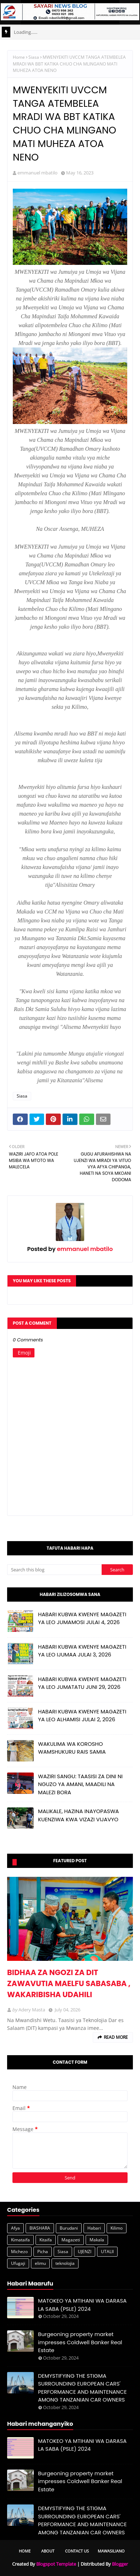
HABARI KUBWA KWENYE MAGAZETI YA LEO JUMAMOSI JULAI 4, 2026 (82, 1618)
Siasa (33, 57)
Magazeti (70, 2240)
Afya (15, 2228)
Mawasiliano (111, 2551)
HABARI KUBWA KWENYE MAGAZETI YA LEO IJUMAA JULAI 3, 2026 (82, 1651)
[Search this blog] (54, 1569)
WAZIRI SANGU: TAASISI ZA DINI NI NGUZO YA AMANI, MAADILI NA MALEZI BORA (80, 1784)
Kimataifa (20, 2240)
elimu (40, 2263)
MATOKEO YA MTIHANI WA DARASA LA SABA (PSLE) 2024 (82, 2305)
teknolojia (65, 2263)
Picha (42, 2251)
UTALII (107, 2251)
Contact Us (77, 2551)
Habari (94, 2228)
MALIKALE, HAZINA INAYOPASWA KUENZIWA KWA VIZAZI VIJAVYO (78, 1815)
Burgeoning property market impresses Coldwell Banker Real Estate (80, 2342)
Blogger (120, 2564)
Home (19, 57)
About (47, 2551)
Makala (97, 2240)
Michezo (19, 2251)
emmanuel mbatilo (37, 172)
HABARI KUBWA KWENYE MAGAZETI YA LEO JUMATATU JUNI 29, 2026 (82, 1683)
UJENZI (84, 2251)
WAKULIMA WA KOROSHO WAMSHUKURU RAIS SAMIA (72, 1748)
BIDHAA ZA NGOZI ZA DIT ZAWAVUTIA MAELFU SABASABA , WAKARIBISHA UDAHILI (68, 1983)
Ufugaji (18, 2263)
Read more (116, 2037)
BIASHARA (39, 2228)
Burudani (69, 2228)
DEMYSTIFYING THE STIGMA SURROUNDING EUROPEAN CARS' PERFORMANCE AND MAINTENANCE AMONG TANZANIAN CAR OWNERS (82, 2388)
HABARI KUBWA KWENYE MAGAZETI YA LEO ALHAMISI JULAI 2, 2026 (82, 1715)
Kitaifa (45, 2240)
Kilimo (117, 2228)
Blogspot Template (56, 2564)
